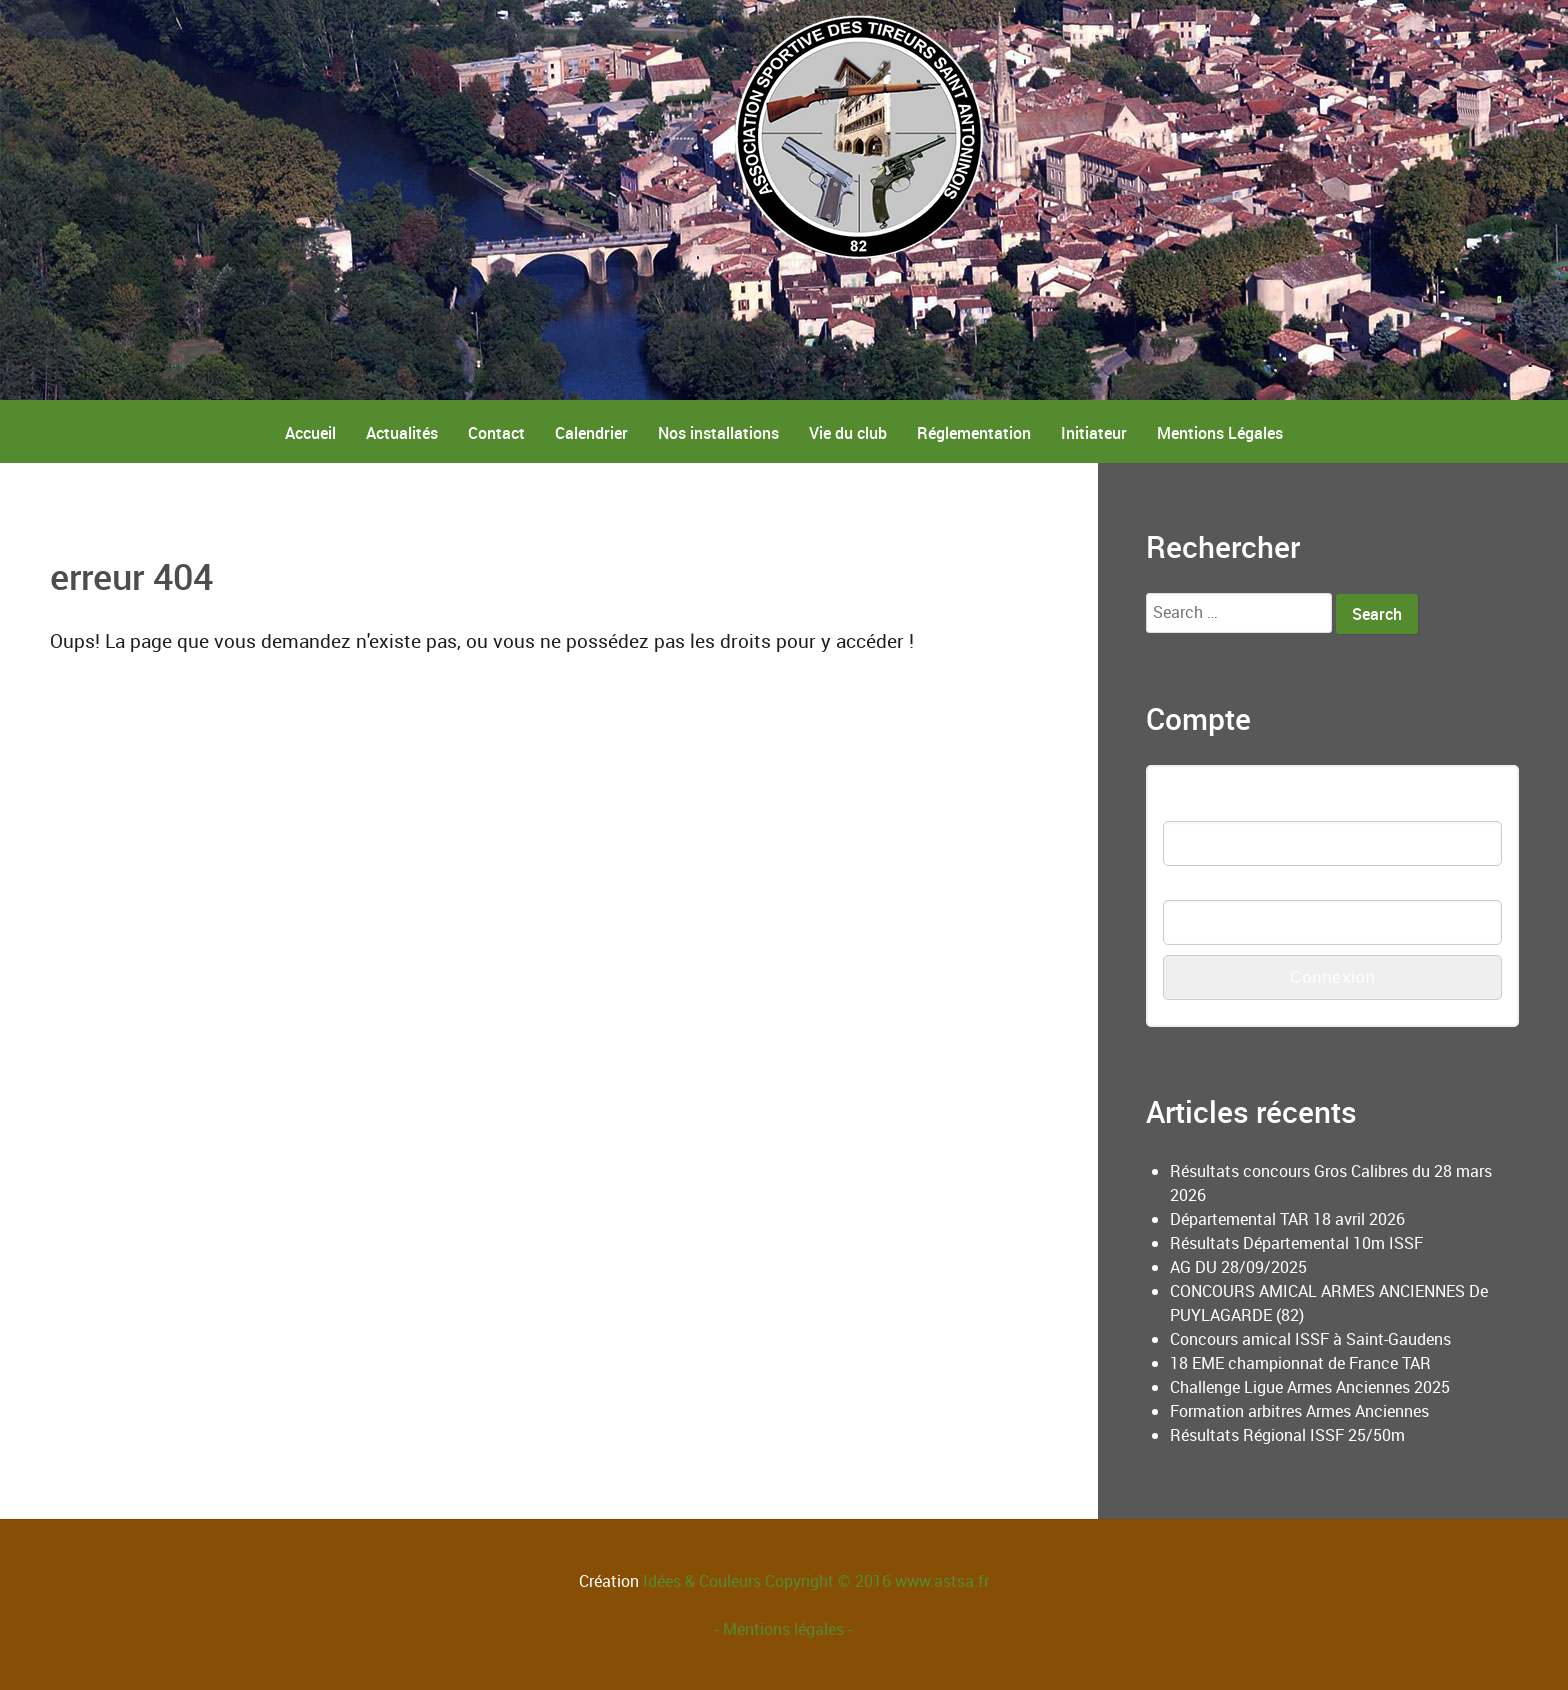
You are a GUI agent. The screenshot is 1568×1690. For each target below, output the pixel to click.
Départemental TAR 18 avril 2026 (1287, 1219)
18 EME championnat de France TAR (1300, 1363)
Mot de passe (1211, 887)
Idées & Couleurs (702, 1581)
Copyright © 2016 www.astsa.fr (875, 1581)
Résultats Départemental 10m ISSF (1296, 1243)
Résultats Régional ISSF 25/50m (1287, 1435)
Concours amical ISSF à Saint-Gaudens (1310, 1339)
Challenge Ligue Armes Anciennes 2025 (1310, 1387)
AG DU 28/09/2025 (1238, 1267)
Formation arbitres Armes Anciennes (1299, 1411)
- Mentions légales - (783, 1629)
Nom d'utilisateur (1222, 808)
